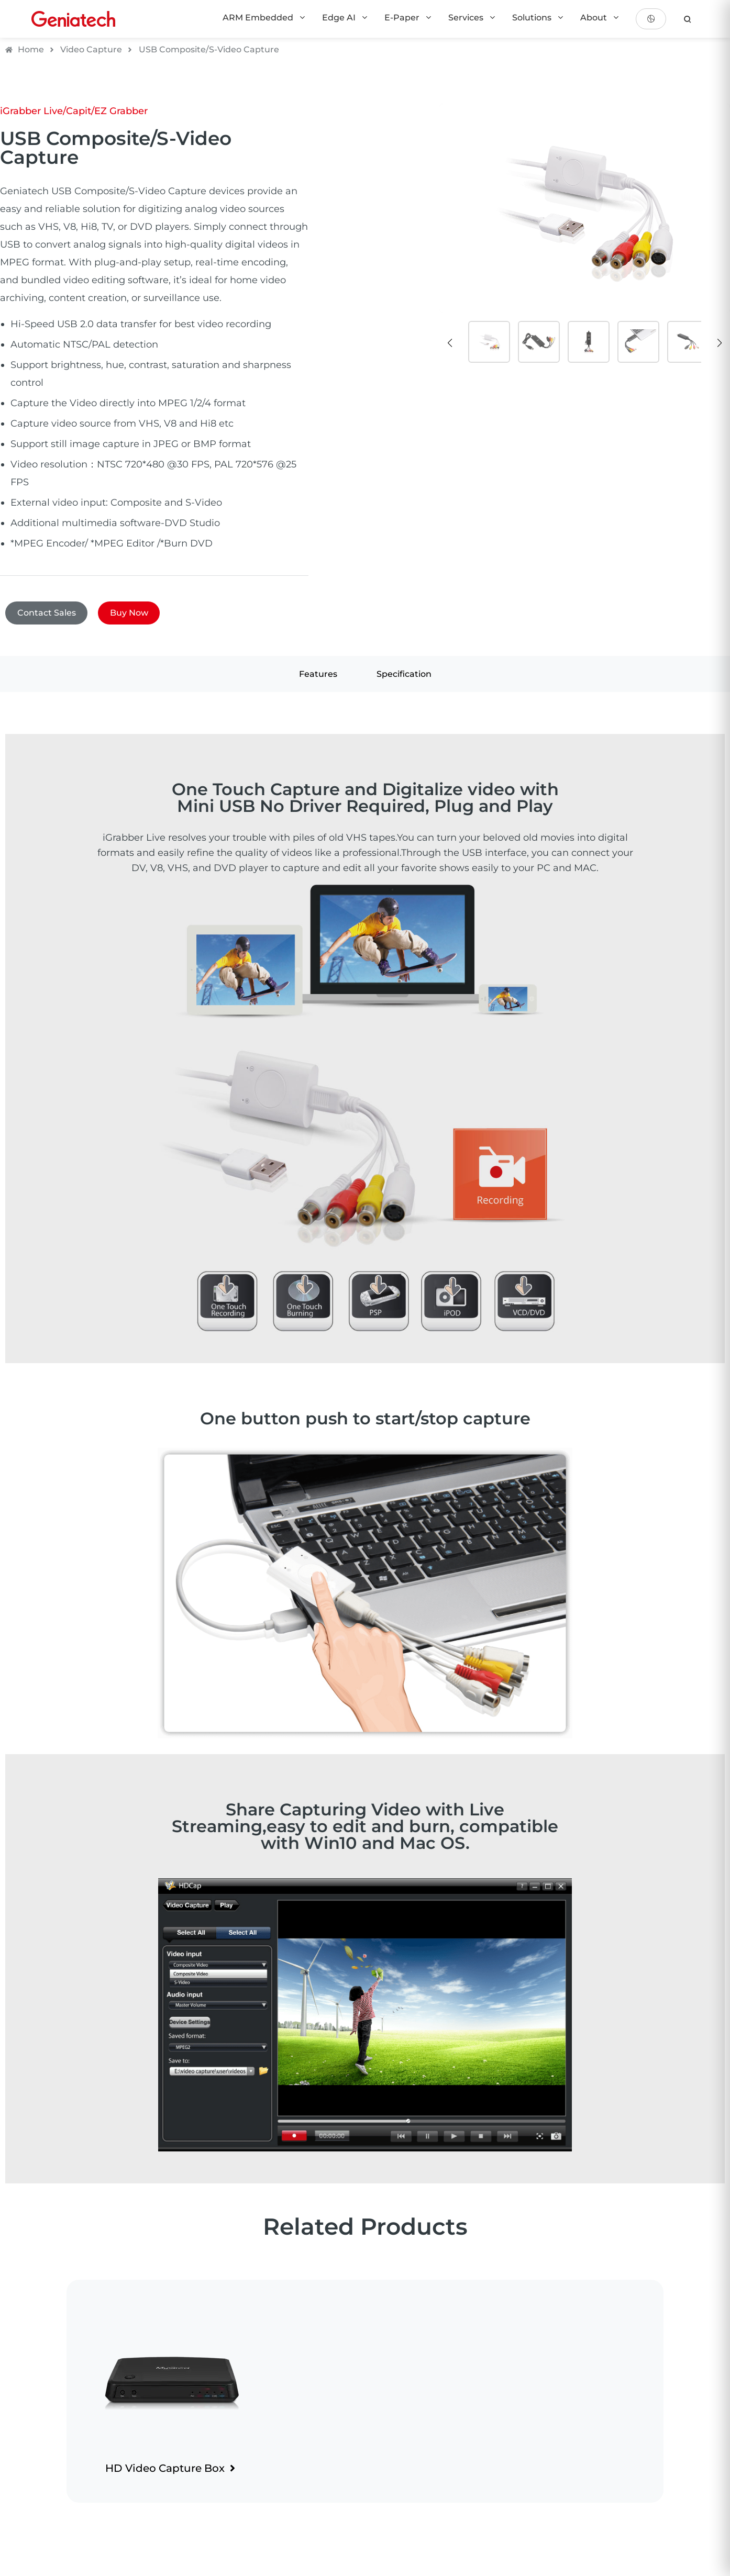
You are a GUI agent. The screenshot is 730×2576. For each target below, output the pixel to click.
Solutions (538, 18)
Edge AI (345, 18)
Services (472, 18)
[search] (687, 18)
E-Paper (408, 18)
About (600, 18)
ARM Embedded (264, 18)
